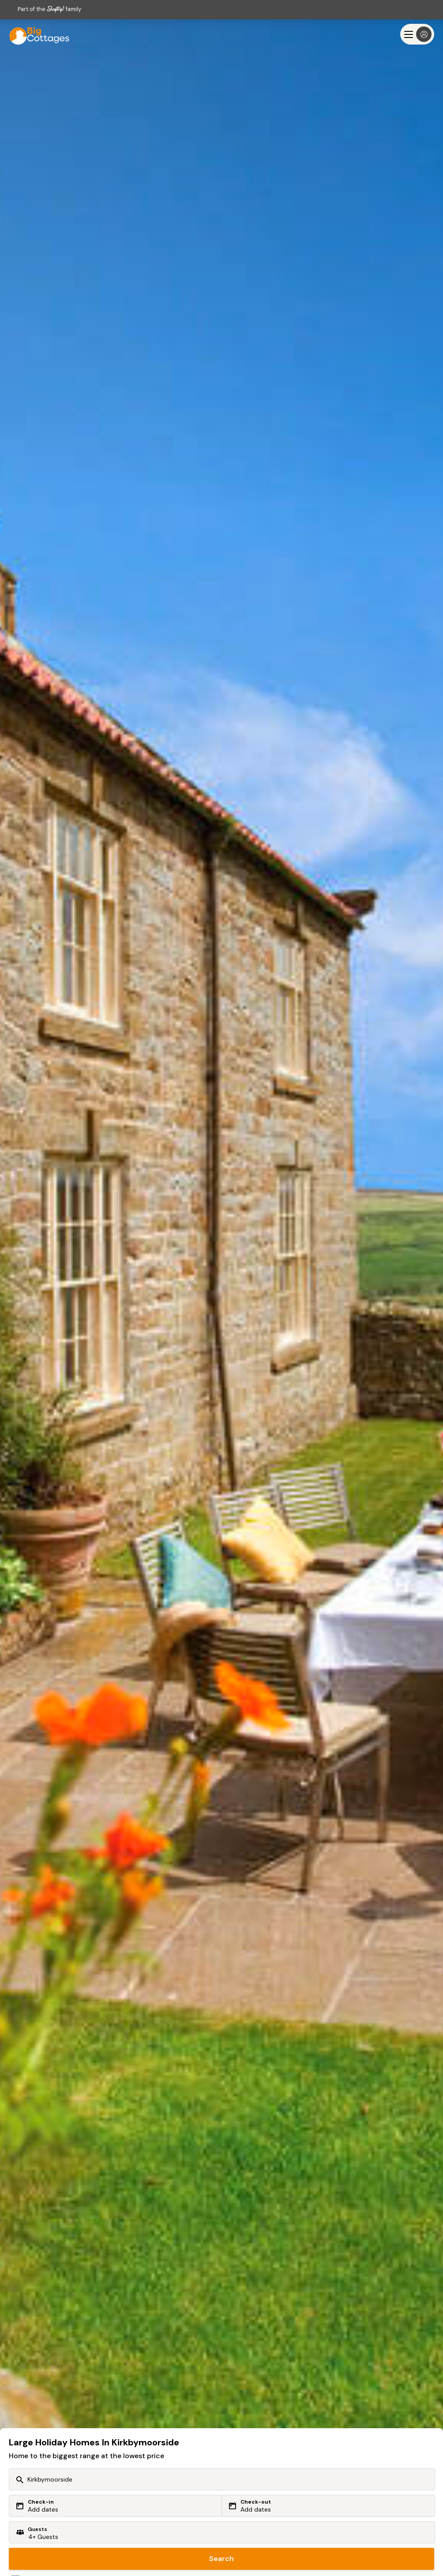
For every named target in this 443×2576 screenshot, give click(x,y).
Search (221, 2558)
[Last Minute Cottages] (35, 34)
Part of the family (49, 9)
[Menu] (417, 34)
